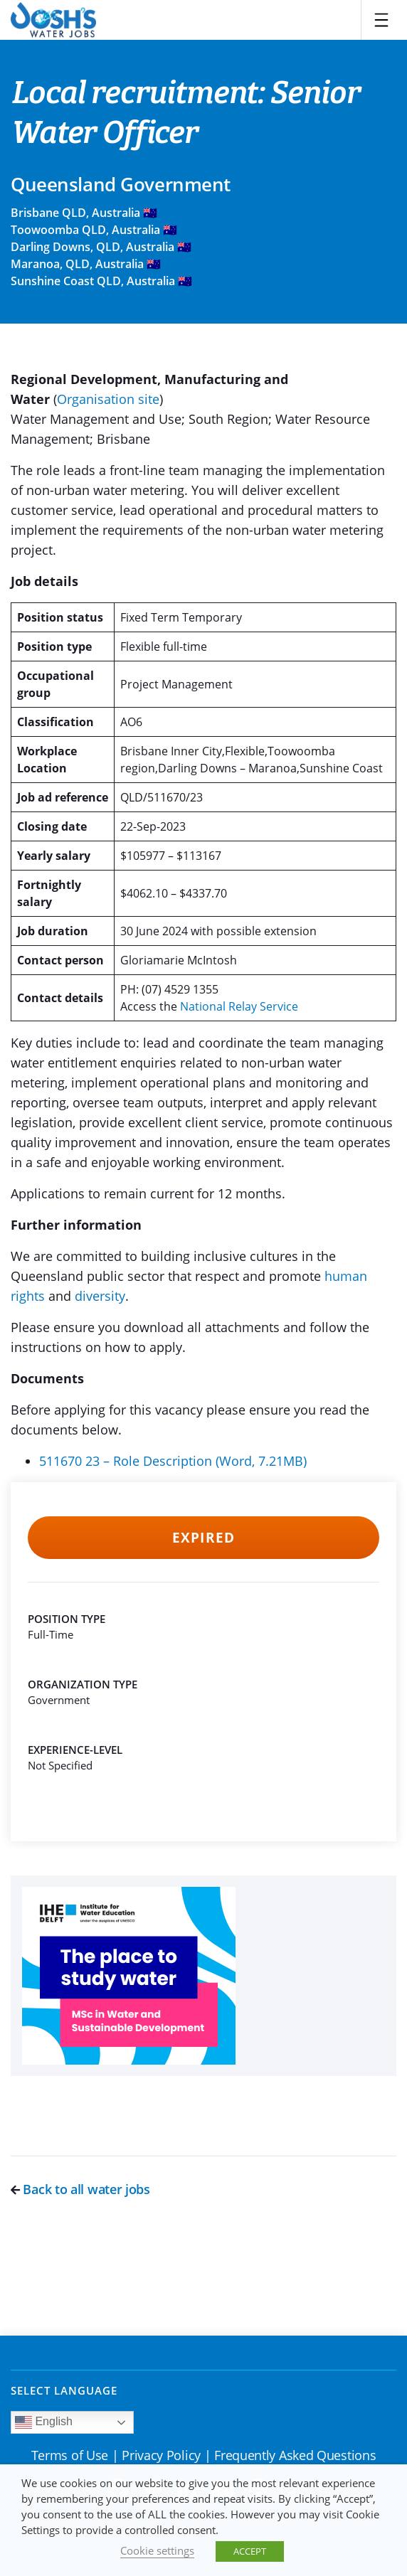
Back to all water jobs (80, 2189)
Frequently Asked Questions (295, 2455)
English (44, 2422)
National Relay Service (239, 1006)
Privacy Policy (161, 2455)
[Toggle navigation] (381, 20)
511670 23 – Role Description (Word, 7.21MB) (173, 1460)
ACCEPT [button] (249, 2551)
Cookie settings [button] (157, 2550)
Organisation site (108, 399)
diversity (100, 1295)
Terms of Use (69, 2455)
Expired (203, 1537)
